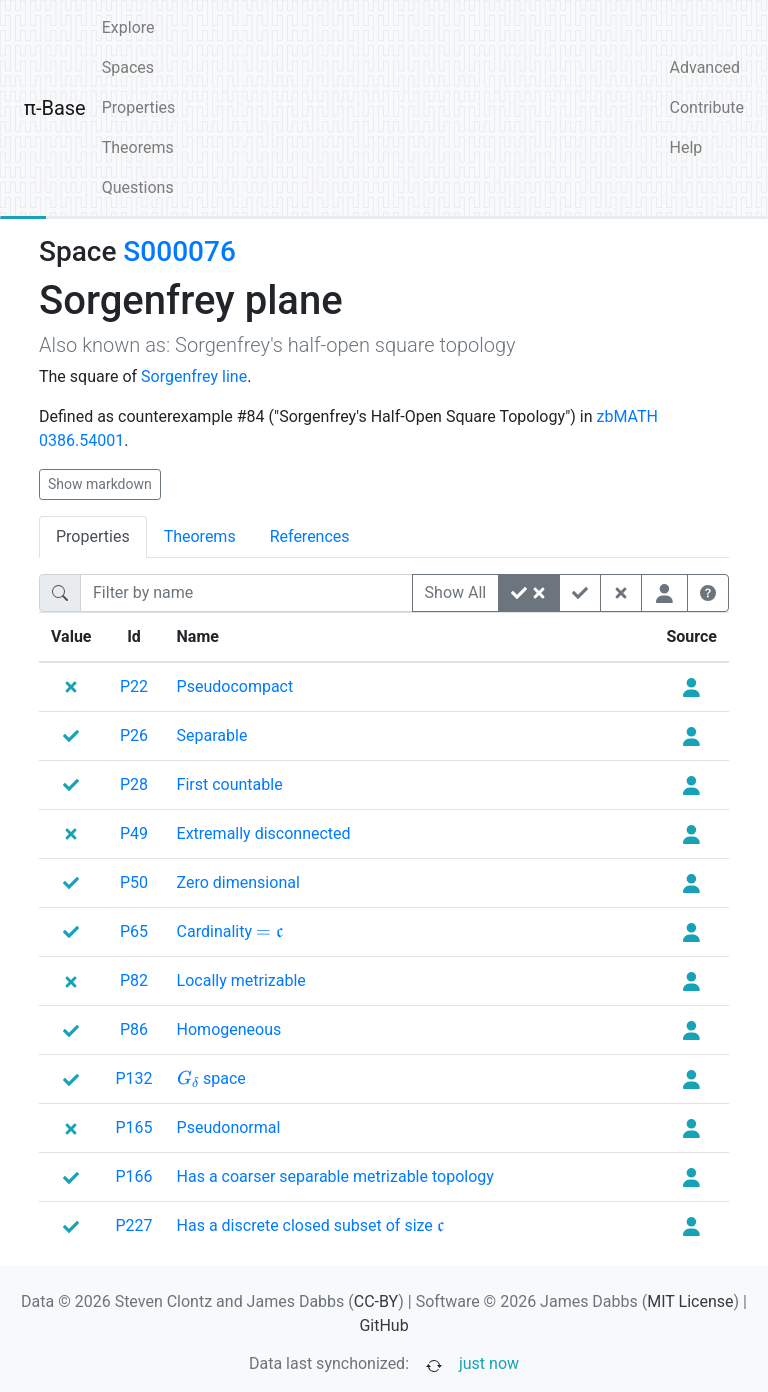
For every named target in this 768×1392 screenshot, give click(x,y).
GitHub (383, 1325)
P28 (134, 784)
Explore (128, 27)
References (310, 536)
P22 (134, 686)
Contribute (707, 107)
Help (686, 147)
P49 (134, 833)
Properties (139, 107)
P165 (134, 1127)
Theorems (138, 147)
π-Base (55, 108)
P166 (134, 1176)
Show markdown (100, 484)
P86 (134, 1029)
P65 (134, 931)
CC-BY (376, 1301)
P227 (134, 1225)
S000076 (179, 251)
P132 (134, 1078)
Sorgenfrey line (194, 376)
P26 (134, 735)
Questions (138, 187)
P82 (134, 980)
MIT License (690, 1301)
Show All (456, 592)
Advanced (705, 67)
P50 (134, 882)
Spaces (128, 67)
